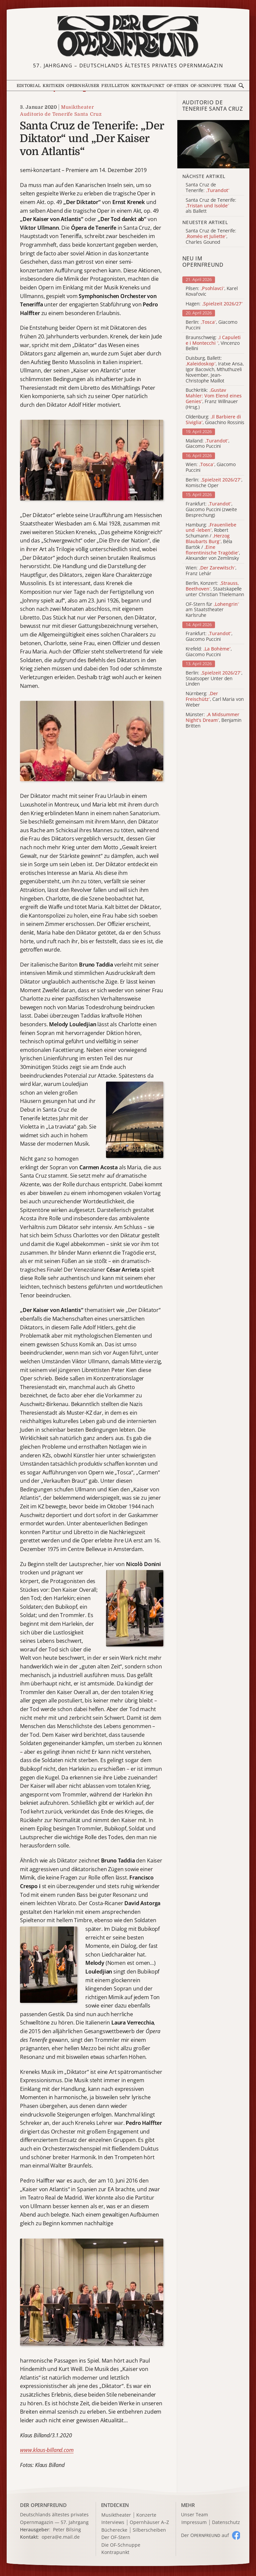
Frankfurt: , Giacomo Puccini (209, 636)
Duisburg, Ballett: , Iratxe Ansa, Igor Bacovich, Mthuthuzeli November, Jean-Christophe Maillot (215, 369)
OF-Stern (178, 85)
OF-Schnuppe (206, 85)
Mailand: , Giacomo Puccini (207, 443)
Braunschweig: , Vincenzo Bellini (213, 343)
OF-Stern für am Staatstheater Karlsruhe (212, 609)
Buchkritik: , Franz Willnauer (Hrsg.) (214, 398)
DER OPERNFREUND (43, 2505)
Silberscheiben (149, 2530)
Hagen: (214, 304)
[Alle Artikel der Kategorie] (213, 144)
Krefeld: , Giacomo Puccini (209, 652)
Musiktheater (77, 107)
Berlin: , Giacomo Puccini (211, 325)
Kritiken (53, 85)
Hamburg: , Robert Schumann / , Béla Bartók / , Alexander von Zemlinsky (213, 541)
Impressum (194, 2522)
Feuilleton (115, 85)
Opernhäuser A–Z (149, 2522)
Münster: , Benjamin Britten (213, 720)
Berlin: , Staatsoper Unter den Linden (214, 678)
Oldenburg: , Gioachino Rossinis (215, 419)
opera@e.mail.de (61, 2537)
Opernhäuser (82, 85)
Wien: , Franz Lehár (211, 570)
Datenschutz (226, 2522)
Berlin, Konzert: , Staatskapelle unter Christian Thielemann (215, 588)
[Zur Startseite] (128, 36)
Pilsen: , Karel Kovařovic (212, 291)
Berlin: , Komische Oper (214, 482)
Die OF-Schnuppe (120, 2545)
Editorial (29, 85)
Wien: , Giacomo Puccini (211, 467)
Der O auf (205, 2535)
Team (230, 85)
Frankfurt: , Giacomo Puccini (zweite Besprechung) (211, 509)
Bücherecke (114, 2530)
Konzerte (146, 2515)
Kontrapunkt (148, 85)
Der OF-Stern (115, 2537)
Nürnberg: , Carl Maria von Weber (215, 699)
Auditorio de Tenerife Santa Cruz (61, 114)
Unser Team (194, 2514)
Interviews (112, 2522)
